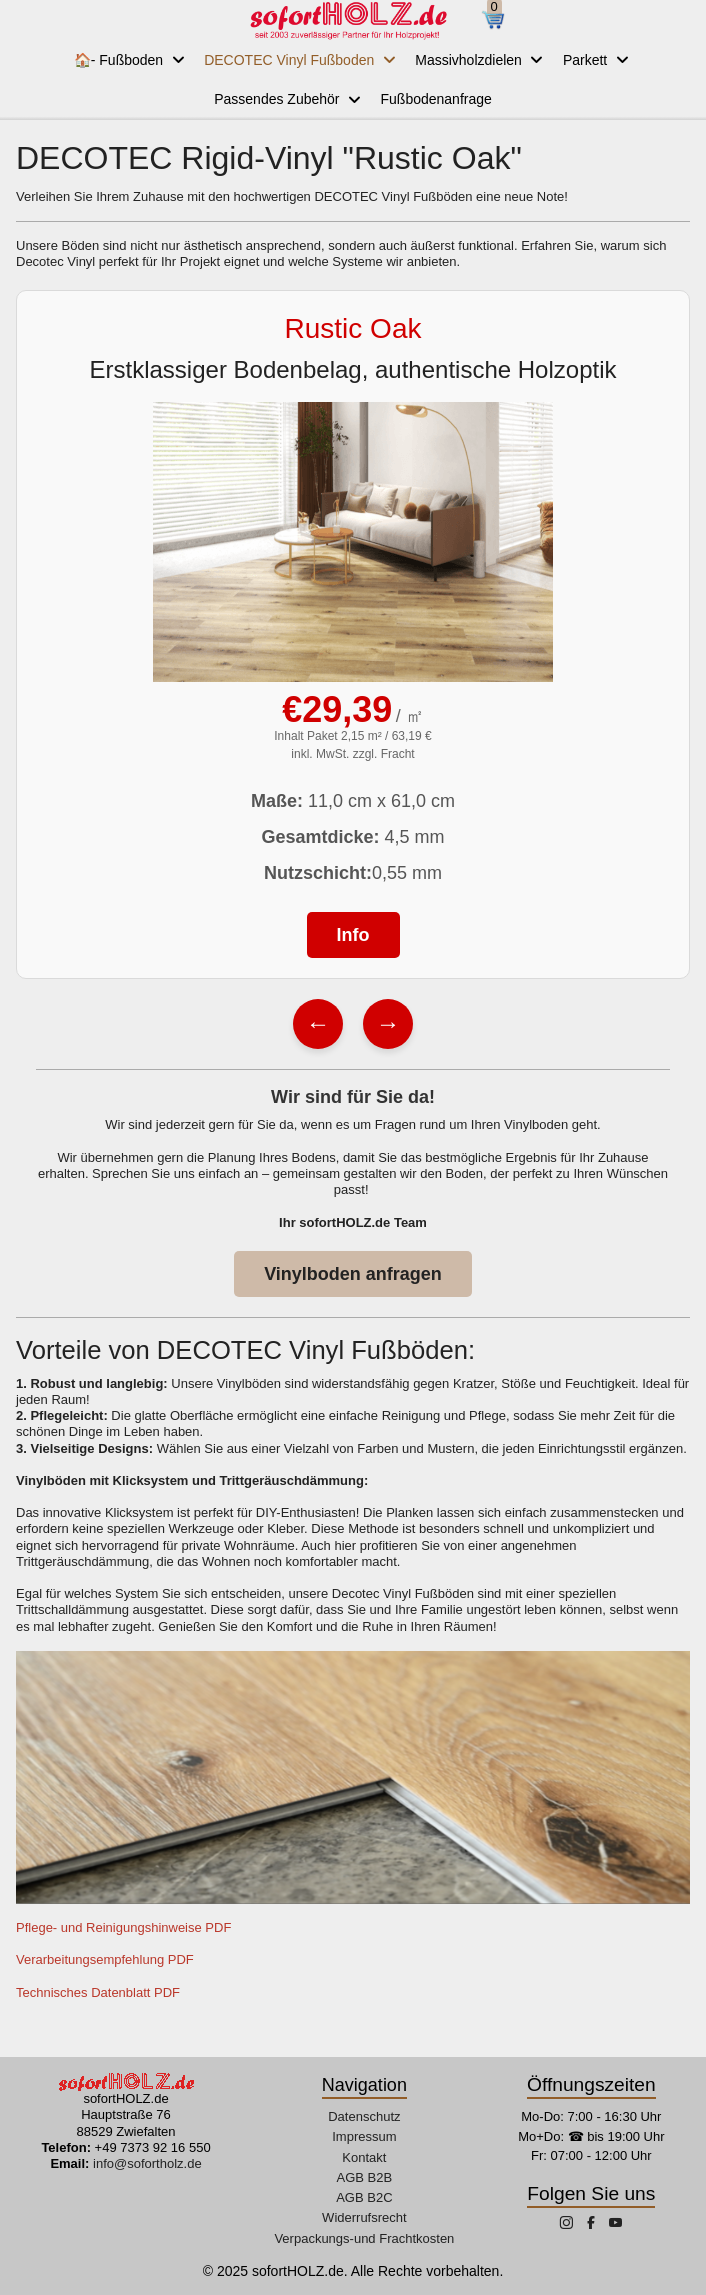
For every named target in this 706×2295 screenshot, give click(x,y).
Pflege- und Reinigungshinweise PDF (125, 1927)
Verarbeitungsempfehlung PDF (105, 1959)
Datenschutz (364, 2116)
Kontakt (364, 2157)
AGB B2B (365, 2177)
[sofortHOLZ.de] (348, 20)
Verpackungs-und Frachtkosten (364, 2238)
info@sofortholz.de (147, 2163)
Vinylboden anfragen (353, 1274)
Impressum (364, 2136)
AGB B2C (364, 2197)
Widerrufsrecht (364, 2217)
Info (353, 935)
